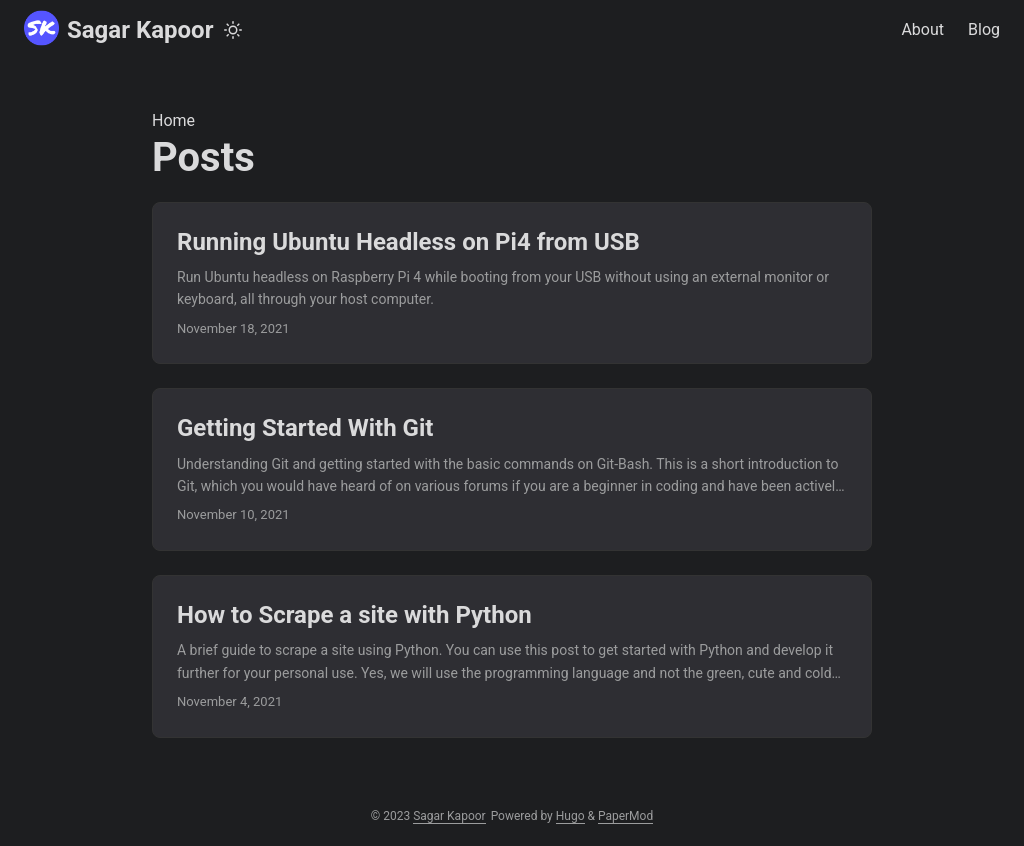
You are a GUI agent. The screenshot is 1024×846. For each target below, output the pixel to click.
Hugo (570, 816)
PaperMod (625, 816)
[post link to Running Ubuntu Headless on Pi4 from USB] (512, 283)
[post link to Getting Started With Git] (512, 469)
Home (173, 120)
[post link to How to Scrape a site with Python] (512, 656)
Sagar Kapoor (118, 28)
